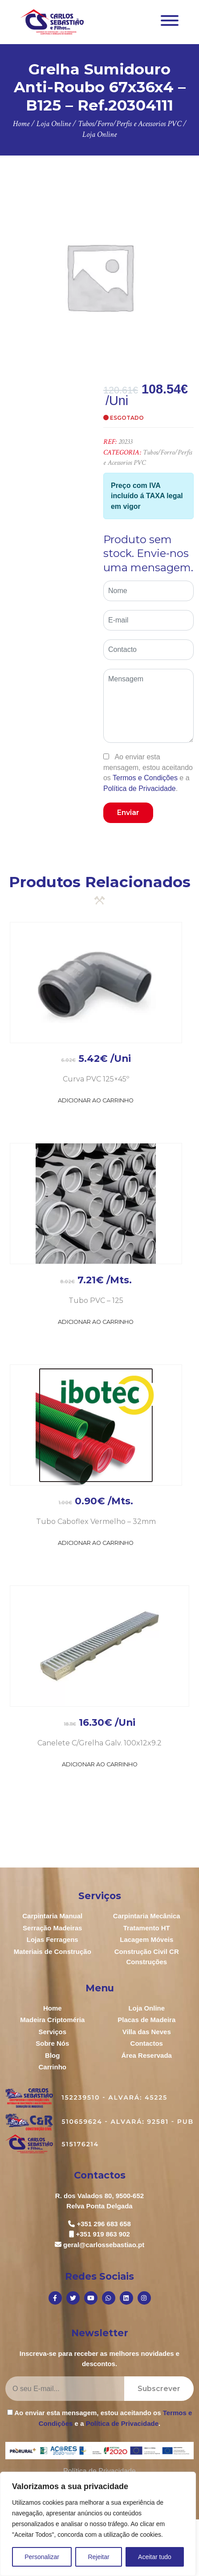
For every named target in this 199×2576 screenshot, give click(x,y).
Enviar (128, 812)
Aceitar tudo (154, 2556)
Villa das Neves (146, 2031)
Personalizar (41, 2556)
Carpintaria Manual (52, 1916)
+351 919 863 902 (103, 2234)
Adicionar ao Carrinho (96, 1100)
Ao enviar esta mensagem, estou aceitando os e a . (148, 772)
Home (52, 2008)
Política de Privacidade (139, 788)
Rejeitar (98, 2556)
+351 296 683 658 (103, 2224)
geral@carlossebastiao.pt (103, 2244)
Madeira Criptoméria (52, 2019)
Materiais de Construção (52, 1951)
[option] (99, 276)
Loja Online (146, 2008)
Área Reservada (147, 2055)
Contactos (146, 2043)
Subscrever (159, 2388)
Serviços (52, 2031)
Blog (52, 2055)
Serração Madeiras (52, 1928)
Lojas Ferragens (52, 1939)
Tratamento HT (146, 1928)
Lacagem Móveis (146, 1939)
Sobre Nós (52, 2043)
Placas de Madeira (146, 2019)
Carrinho (52, 2067)
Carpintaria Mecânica (146, 1916)
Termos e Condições (145, 778)
